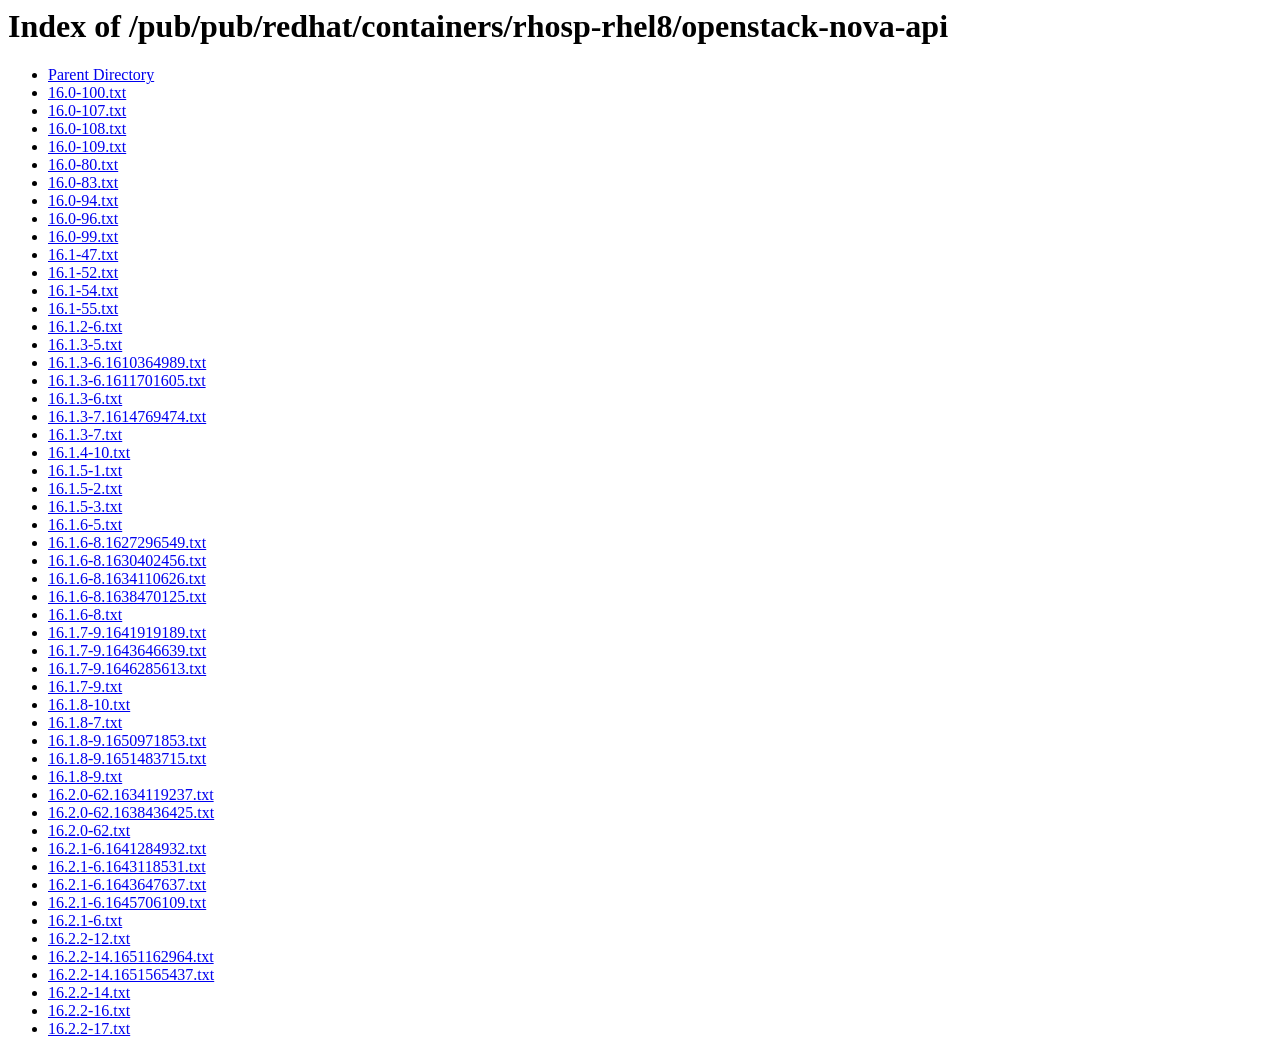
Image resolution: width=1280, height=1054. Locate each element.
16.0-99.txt (83, 236)
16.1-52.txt (83, 272)
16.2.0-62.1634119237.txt (131, 794)
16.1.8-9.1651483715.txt (127, 758)
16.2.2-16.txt (89, 1010)
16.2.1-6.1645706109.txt (127, 902)
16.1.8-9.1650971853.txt (127, 740)
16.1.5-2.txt (85, 488)
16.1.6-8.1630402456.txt (127, 560)
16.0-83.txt (83, 182)
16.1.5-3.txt (85, 506)
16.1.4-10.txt (89, 452)
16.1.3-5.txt (85, 344)
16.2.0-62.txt (89, 830)
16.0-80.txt (83, 164)
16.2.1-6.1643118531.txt (127, 866)
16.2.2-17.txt (89, 1028)
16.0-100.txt (87, 92)
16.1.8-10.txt (89, 704)
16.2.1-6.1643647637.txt (127, 884)
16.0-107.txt (87, 110)
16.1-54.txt (83, 290)
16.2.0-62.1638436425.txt (131, 812)
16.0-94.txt (83, 200)
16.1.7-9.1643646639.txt (127, 650)
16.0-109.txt (87, 146)
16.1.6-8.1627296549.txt (127, 542)
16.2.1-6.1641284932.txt (127, 848)
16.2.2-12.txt (89, 938)
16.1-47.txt (83, 254)
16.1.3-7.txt (85, 434)
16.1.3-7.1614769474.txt (127, 416)
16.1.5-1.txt (85, 470)
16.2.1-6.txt (85, 920)
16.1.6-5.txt (85, 524)
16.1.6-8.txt (85, 614)
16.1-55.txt (83, 308)
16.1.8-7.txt (85, 722)
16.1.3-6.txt (85, 398)
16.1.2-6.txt (85, 326)
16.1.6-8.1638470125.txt (127, 596)
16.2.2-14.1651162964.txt (131, 956)
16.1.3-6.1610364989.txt (127, 362)
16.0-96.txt (83, 218)
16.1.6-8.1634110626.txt (127, 578)
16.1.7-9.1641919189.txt (127, 632)
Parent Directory (101, 74)
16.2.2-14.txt (89, 992)
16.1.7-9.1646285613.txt (127, 668)
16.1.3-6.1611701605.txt (127, 380)
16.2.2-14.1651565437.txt (131, 974)
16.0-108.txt (87, 128)
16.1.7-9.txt (85, 686)
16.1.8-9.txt (85, 776)
